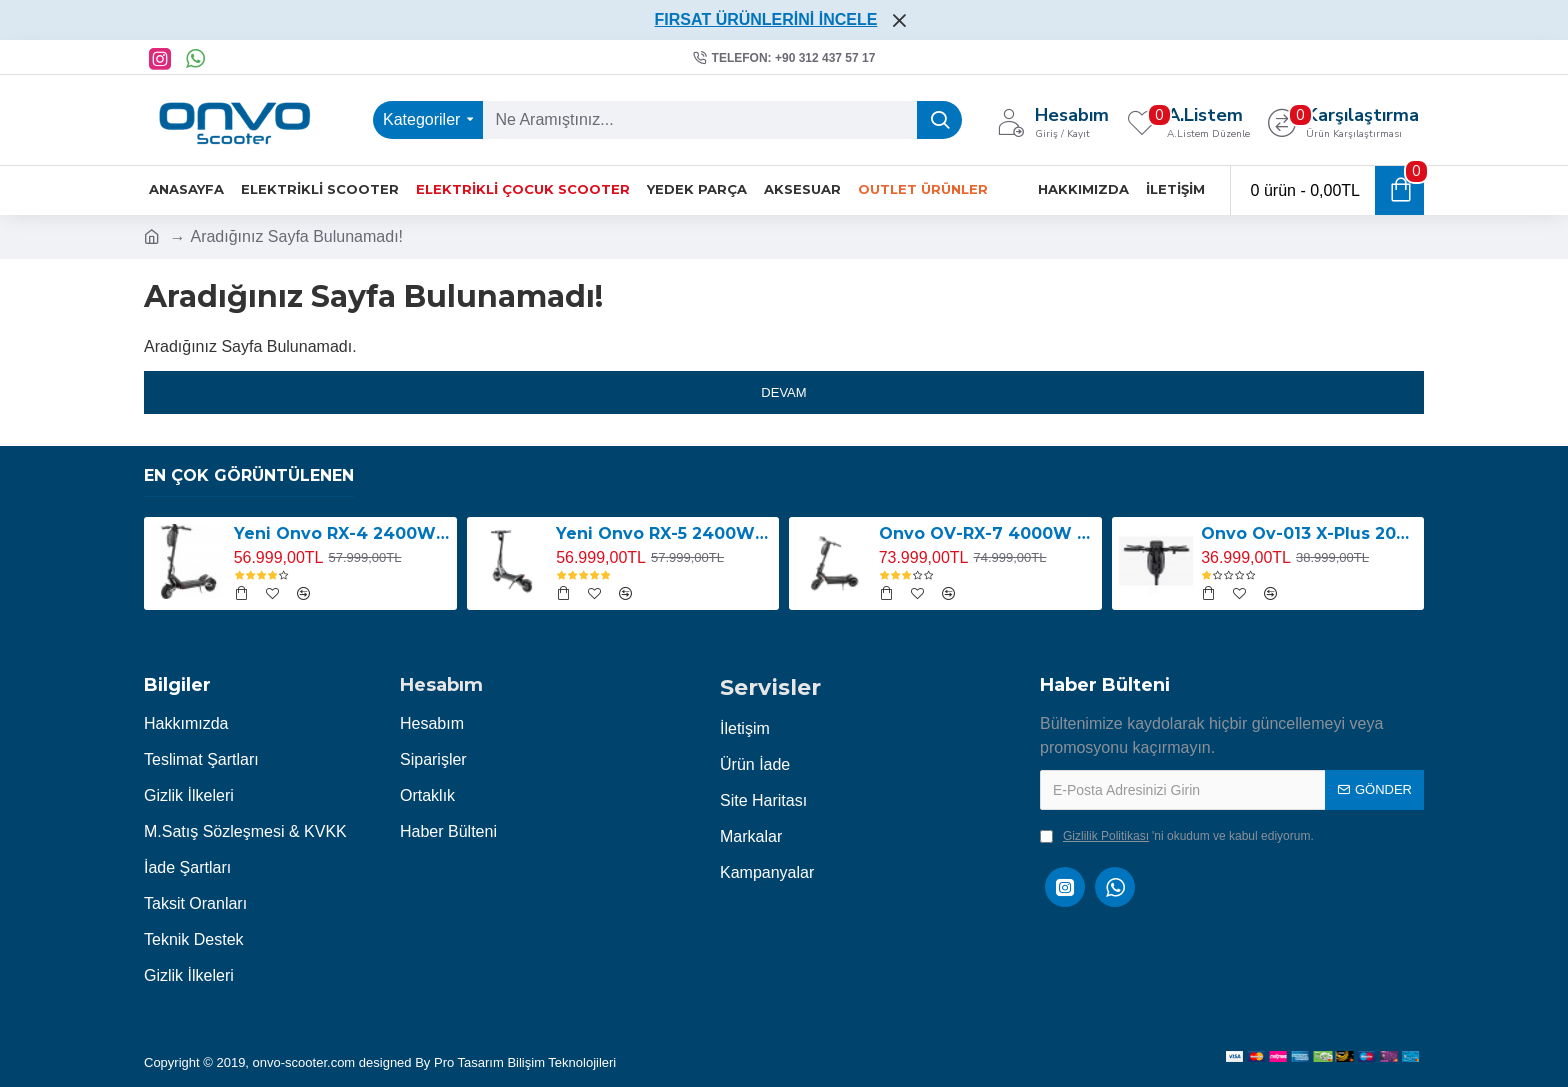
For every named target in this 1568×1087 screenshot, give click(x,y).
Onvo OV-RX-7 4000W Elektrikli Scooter (987, 533)
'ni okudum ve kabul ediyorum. (1177, 836)
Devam (783, 392)
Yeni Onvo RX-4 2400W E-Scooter (342, 533)
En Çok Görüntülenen (249, 475)
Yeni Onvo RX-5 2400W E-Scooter (664, 533)
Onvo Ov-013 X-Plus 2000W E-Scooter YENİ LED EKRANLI (1309, 533)
